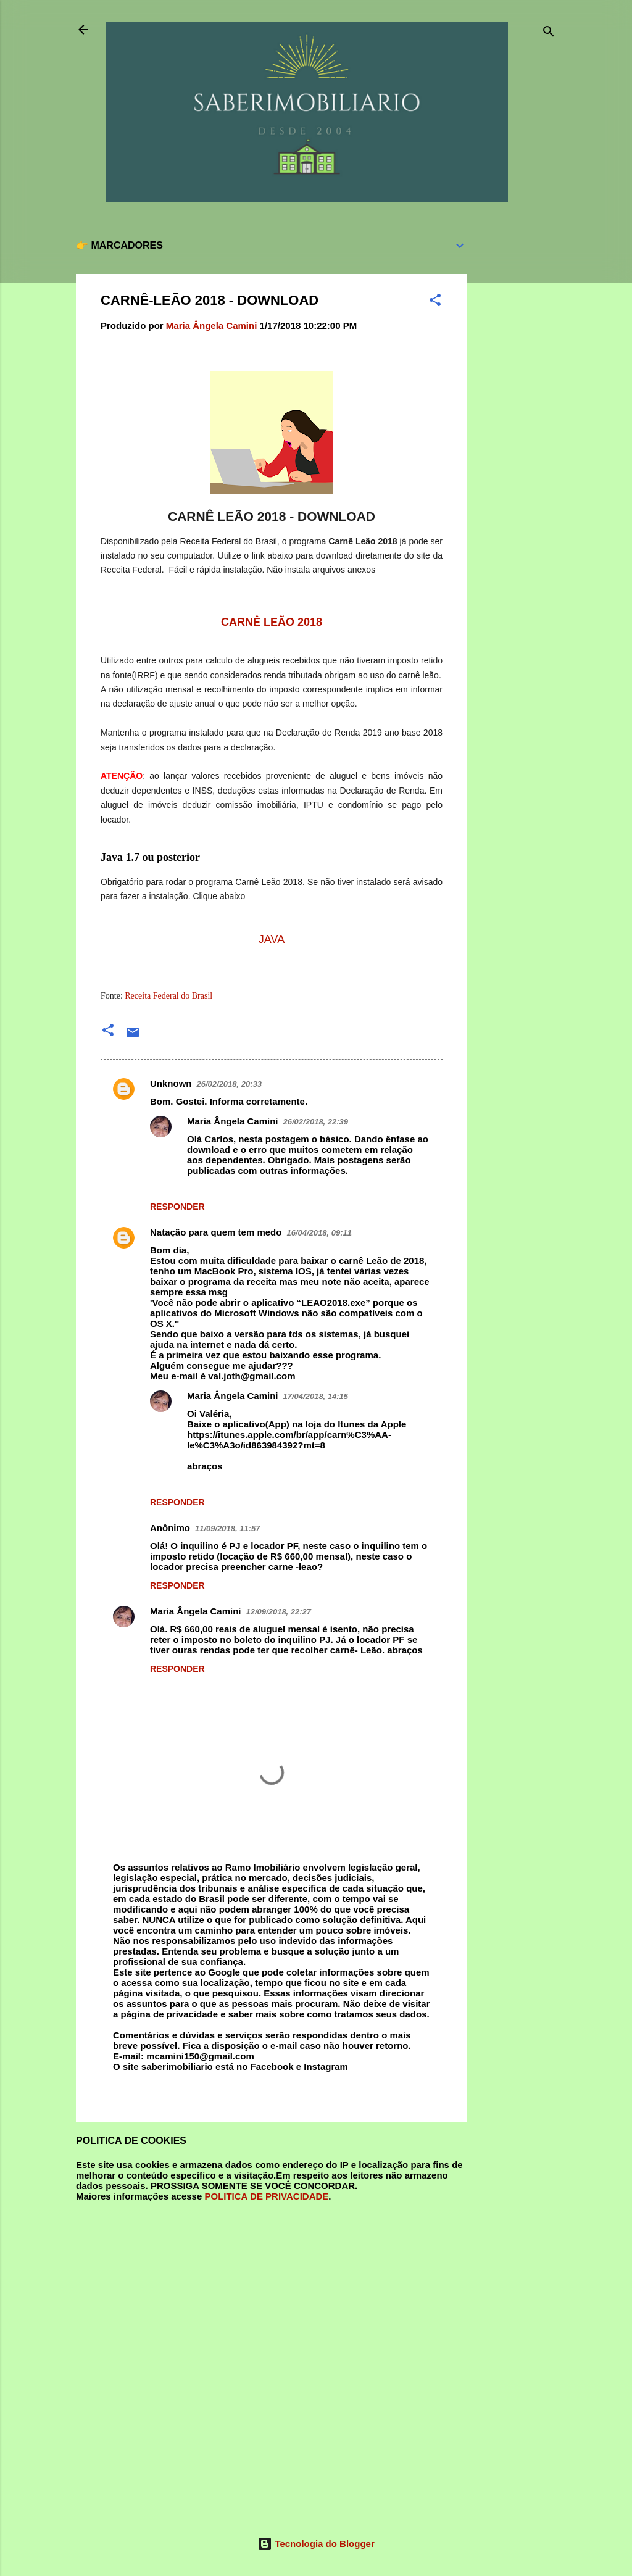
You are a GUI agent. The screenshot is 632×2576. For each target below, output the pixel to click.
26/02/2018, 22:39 (316, 1121)
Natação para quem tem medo (215, 1232)
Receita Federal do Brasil (168, 995)
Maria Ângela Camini (232, 1121)
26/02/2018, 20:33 (229, 1084)
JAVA (272, 939)
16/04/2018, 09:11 (319, 1232)
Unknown (171, 1083)
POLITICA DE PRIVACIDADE (266, 2196)
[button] (435, 302)
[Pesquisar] (548, 33)
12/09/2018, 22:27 (279, 1611)
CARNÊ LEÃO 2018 (271, 622)
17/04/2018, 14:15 (316, 1396)
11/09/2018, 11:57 (227, 1528)
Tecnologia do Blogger (316, 2543)
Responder (177, 1206)
